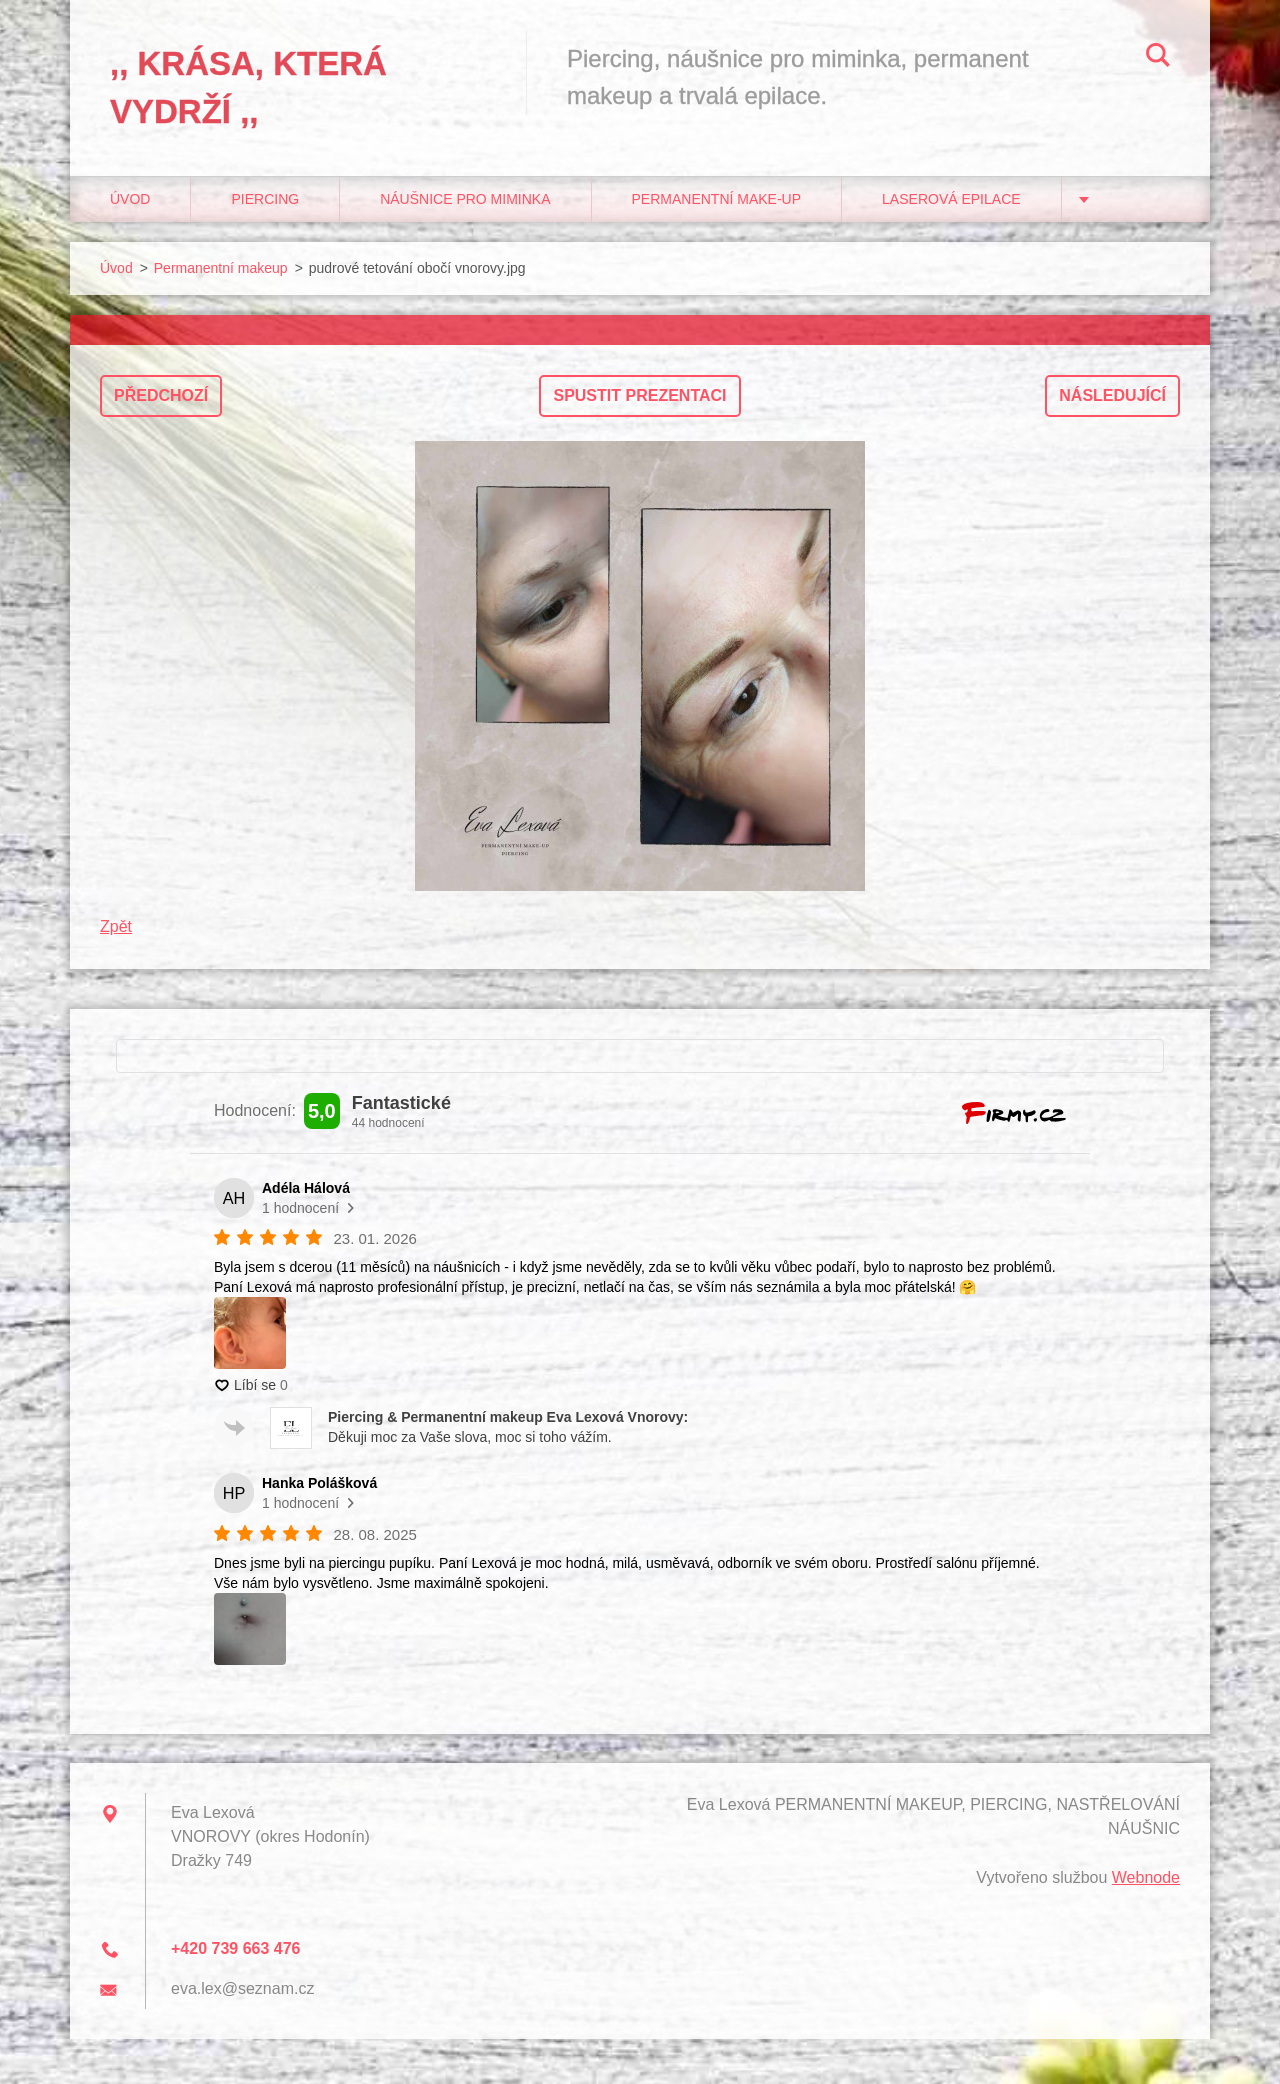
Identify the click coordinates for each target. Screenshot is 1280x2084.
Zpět (116, 926)
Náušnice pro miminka (465, 199)
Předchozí (161, 395)
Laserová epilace (951, 199)
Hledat (1158, 58)
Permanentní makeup (221, 268)
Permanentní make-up (717, 199)
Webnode (1146, 1877)
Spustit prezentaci (639, 395)
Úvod (130, 199)
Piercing (265, 199)
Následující (1112, 395)
